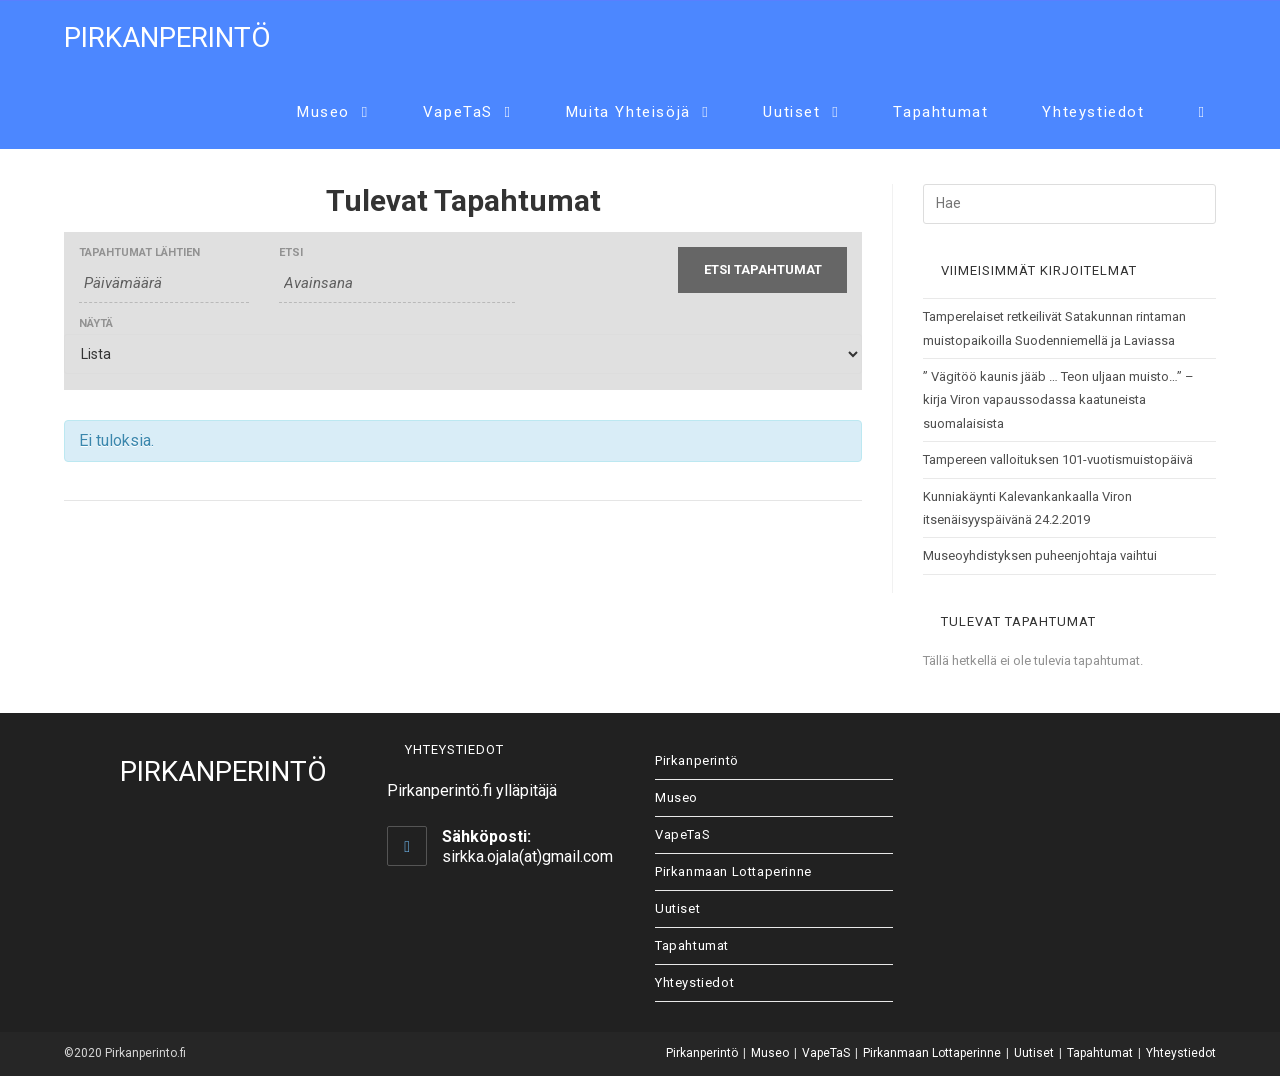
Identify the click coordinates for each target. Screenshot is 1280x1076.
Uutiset (677, 908)
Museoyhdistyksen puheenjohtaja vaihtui (1040, 555)
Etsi (291, 252)
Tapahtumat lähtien (139, 252)
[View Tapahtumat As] (463, 354)
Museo (676, 797)
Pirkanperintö (167, 37)
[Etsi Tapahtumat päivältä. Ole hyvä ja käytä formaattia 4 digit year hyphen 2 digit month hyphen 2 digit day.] (164, 283)
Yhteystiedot (694, 982)
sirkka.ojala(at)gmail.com (527, 856)
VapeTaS (682, 834)
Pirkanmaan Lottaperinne (733, 871)
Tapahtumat (692, 945)
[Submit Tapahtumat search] (763, 270)
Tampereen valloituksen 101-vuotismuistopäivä (1058, 459)
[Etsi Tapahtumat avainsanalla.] (397, 283)
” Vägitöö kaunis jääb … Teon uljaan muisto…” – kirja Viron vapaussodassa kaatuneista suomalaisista (1058, 400)
